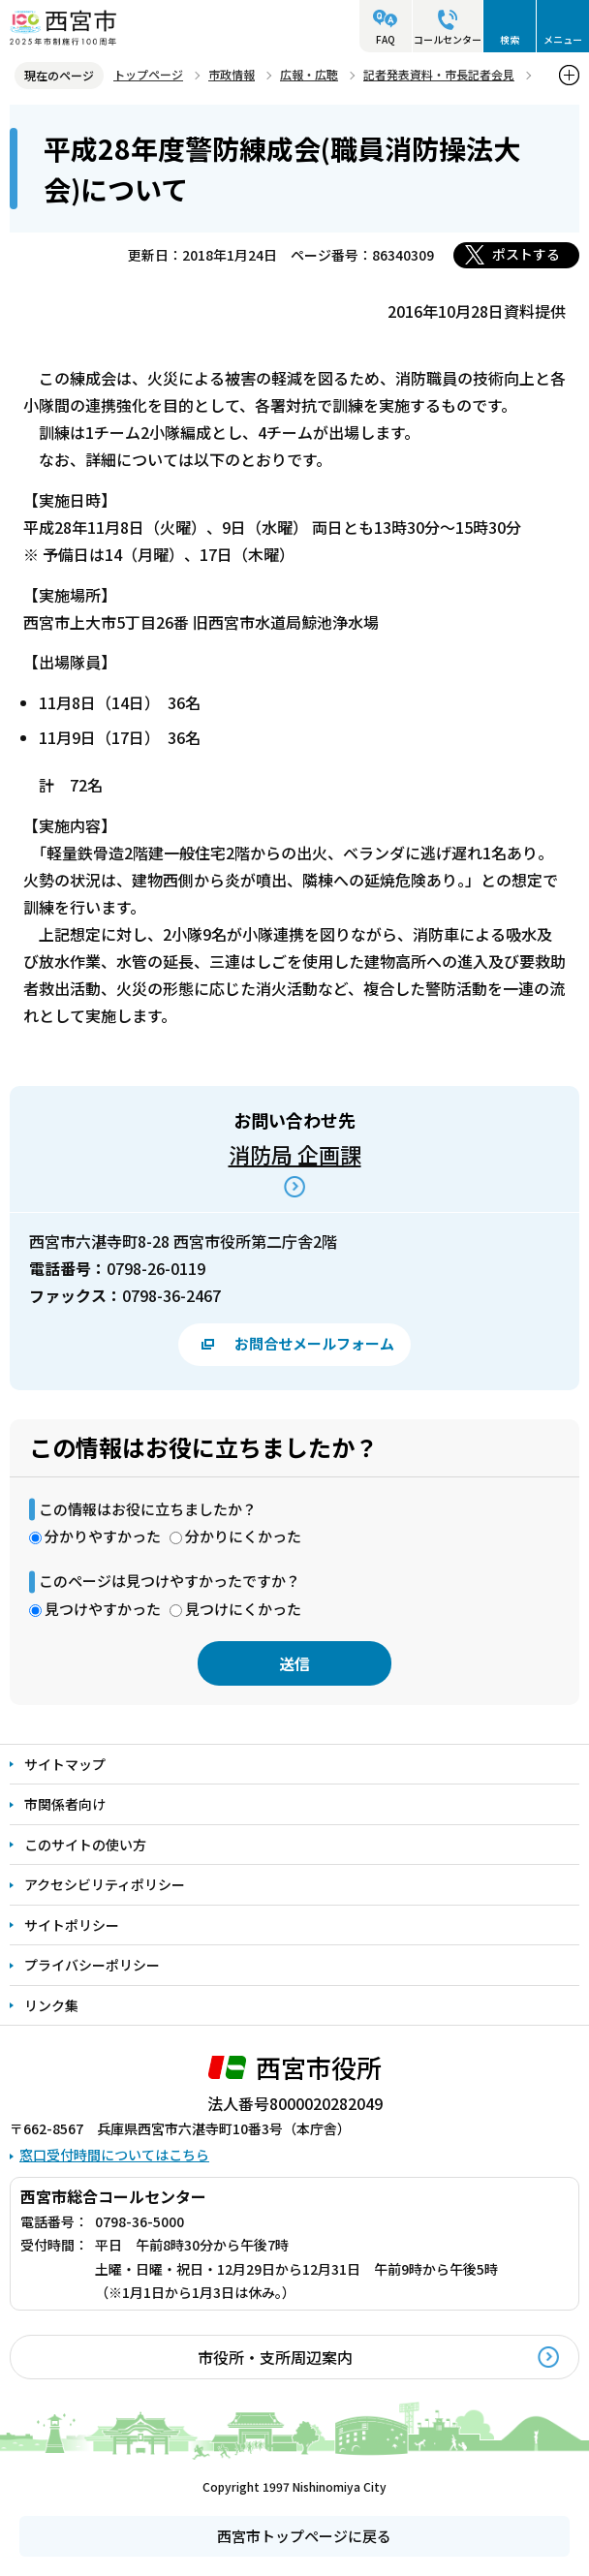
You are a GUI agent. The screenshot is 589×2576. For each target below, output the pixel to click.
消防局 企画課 (295, 1153)
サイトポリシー (71, 1925)
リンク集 (51, 2005)
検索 (509, 39)
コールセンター (447, 39)
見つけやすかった (103, 1608)
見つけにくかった (243, 1608)
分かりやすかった (103, 1536)
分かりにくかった (243, 1536)
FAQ (385, 39)
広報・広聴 (309, 74)
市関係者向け (65, 1804)
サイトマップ (65, 1764)
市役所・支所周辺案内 (275, 2357)
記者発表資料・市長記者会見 (438, 74)
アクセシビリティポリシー (104, 1884)
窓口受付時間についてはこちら (114, 2154)
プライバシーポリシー (92, 1964)
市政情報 (231, 74)
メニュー (562, 39)
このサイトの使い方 (85, 1844)
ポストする (526, 254)
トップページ (148, 74)
